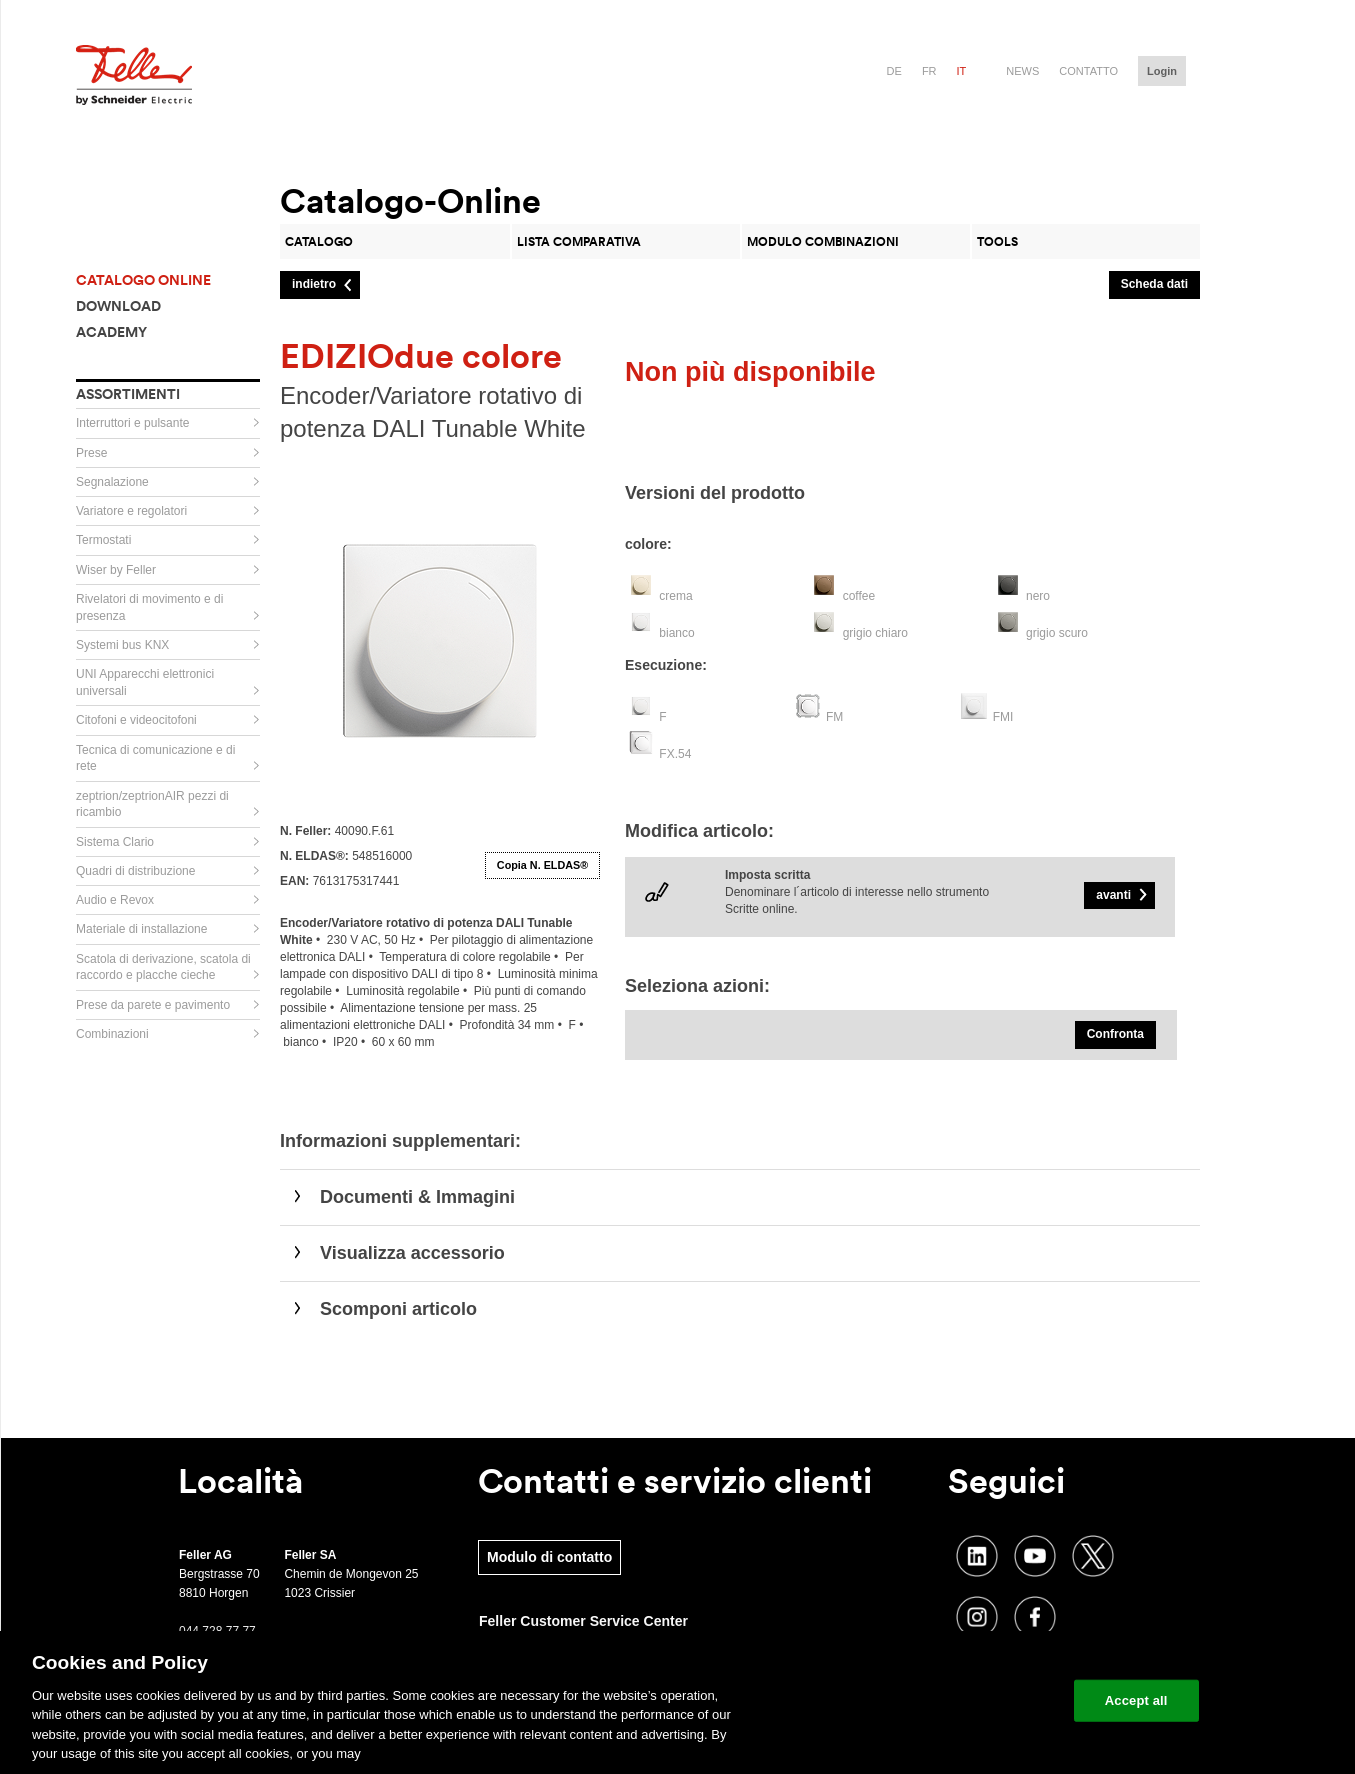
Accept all (1136, 1700)
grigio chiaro (875, 633)
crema (675, 596)
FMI (1003, 717)
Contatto (1088, 71)
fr (929, 71)
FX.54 (675, 754)
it (962, 71)
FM (834, 717)
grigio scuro (1057, 633)
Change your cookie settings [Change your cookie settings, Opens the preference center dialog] (965, 1700)
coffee (859, 596)
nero (1038, 596)
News (1022, 71)
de (894, 71)
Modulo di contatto (549, 1557)
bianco (676, 633)
